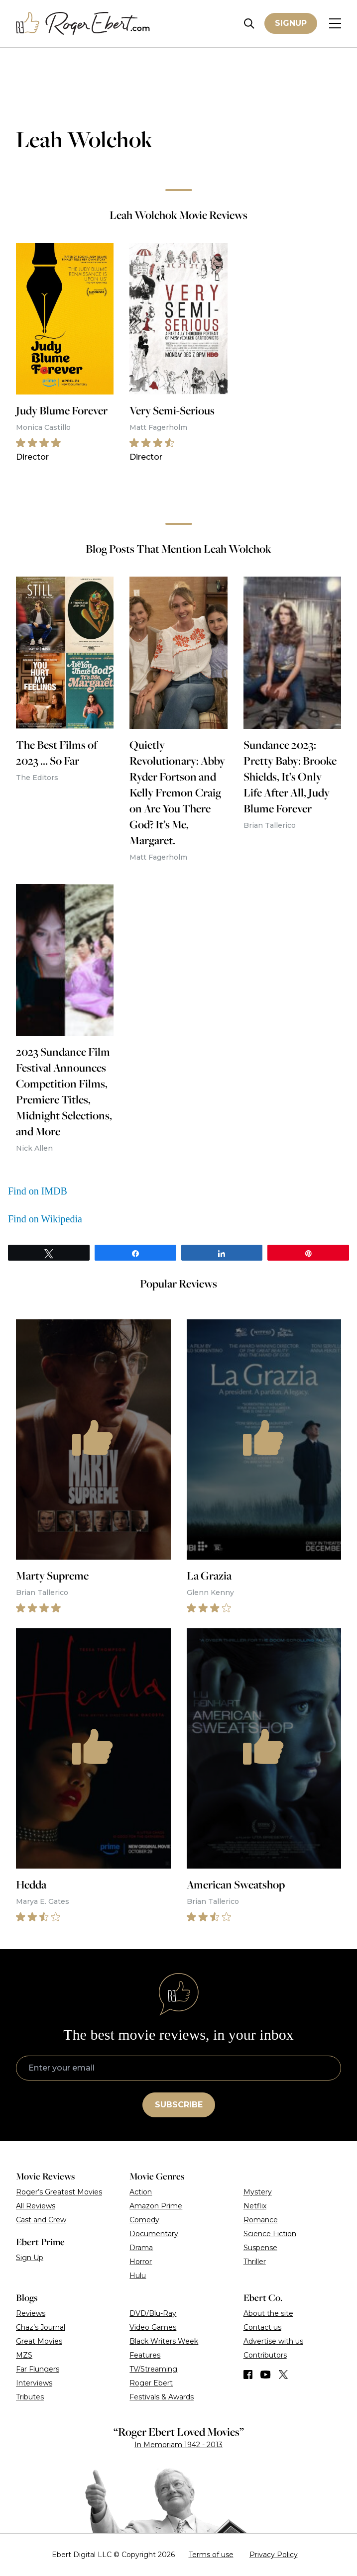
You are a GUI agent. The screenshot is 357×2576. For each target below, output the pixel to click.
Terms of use (211, 2554)
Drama (141, 2247)
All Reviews (35, 2205)
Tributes (30, 2396)
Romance (260, 2219)
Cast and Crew (41, 2219)
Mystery (257, 2191)
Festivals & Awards (161, 2396)
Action (140, 2191)
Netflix (254, 2205)
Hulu (137, 2275)
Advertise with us (273, 2341)
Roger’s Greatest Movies (59, 2191)
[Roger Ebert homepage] (83, 23)
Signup (291, 23)
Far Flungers (37, 2369)
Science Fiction (269, 2233)
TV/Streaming (153, 2369)
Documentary (153, 2233)
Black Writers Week (163, 2341)
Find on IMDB (37, 1191)
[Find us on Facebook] (247, 2374)
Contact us (262, 2327)
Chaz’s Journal (40, 2327)
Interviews (34, 2382)
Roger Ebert (151, 2382)
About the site (268, 2313)
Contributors (265, 2355)
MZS (24, 2355)
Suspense (260, 2247)
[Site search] (249, 23)
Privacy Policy (273, 2554)
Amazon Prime (155, 2205)
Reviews (30, 2313)
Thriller (254, 2261)
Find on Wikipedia (45, 1218)
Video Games (152, 2327)
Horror (140, 2261)
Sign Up (29, 2257)
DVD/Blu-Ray (152, 2313)
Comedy (144, 2219)
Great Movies (39, 2341)
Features (144, 2355)
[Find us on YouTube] (265, 2374)
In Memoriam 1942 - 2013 (178, 2444)
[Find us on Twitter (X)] (283, 2374)
